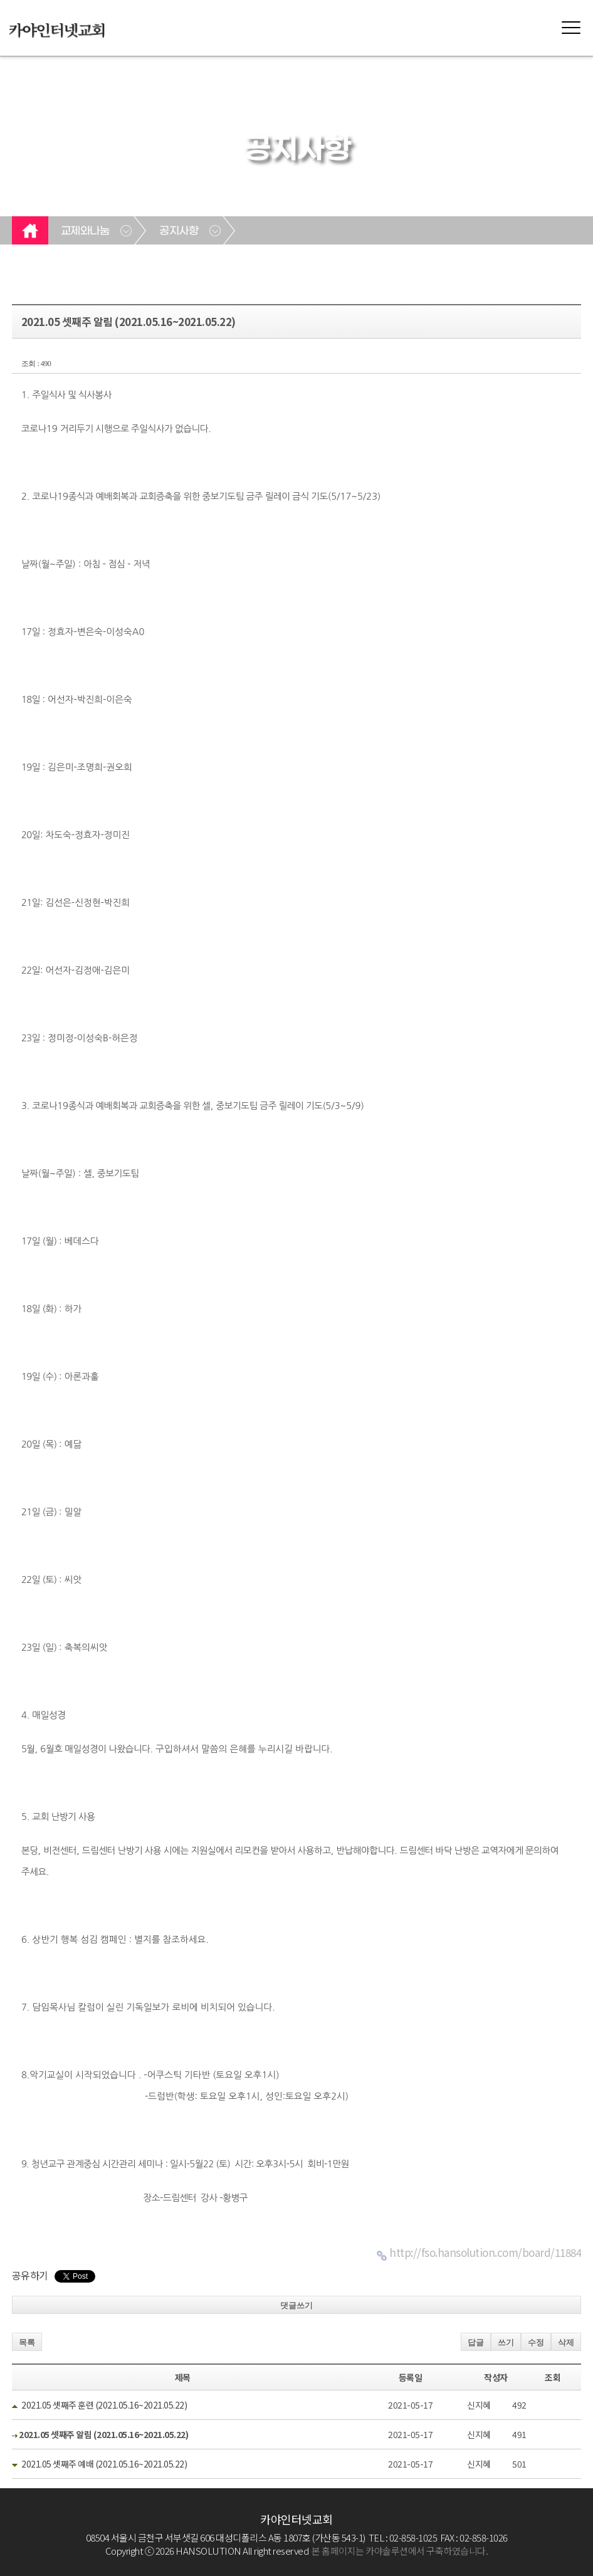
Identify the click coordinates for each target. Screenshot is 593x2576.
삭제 (566, 2342)
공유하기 (30, 2275)
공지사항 (178, 231)
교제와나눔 (85, 231)
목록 (27, 2342)
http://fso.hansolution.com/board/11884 (485, 2252)
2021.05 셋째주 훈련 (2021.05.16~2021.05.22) (104, 2405)
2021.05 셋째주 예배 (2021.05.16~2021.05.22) (104, 2464)
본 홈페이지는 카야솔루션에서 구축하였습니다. (400, 2550)
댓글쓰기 (296, 2305)
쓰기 (506, 2342)
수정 (536, 2342)
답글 (476, 2342)
